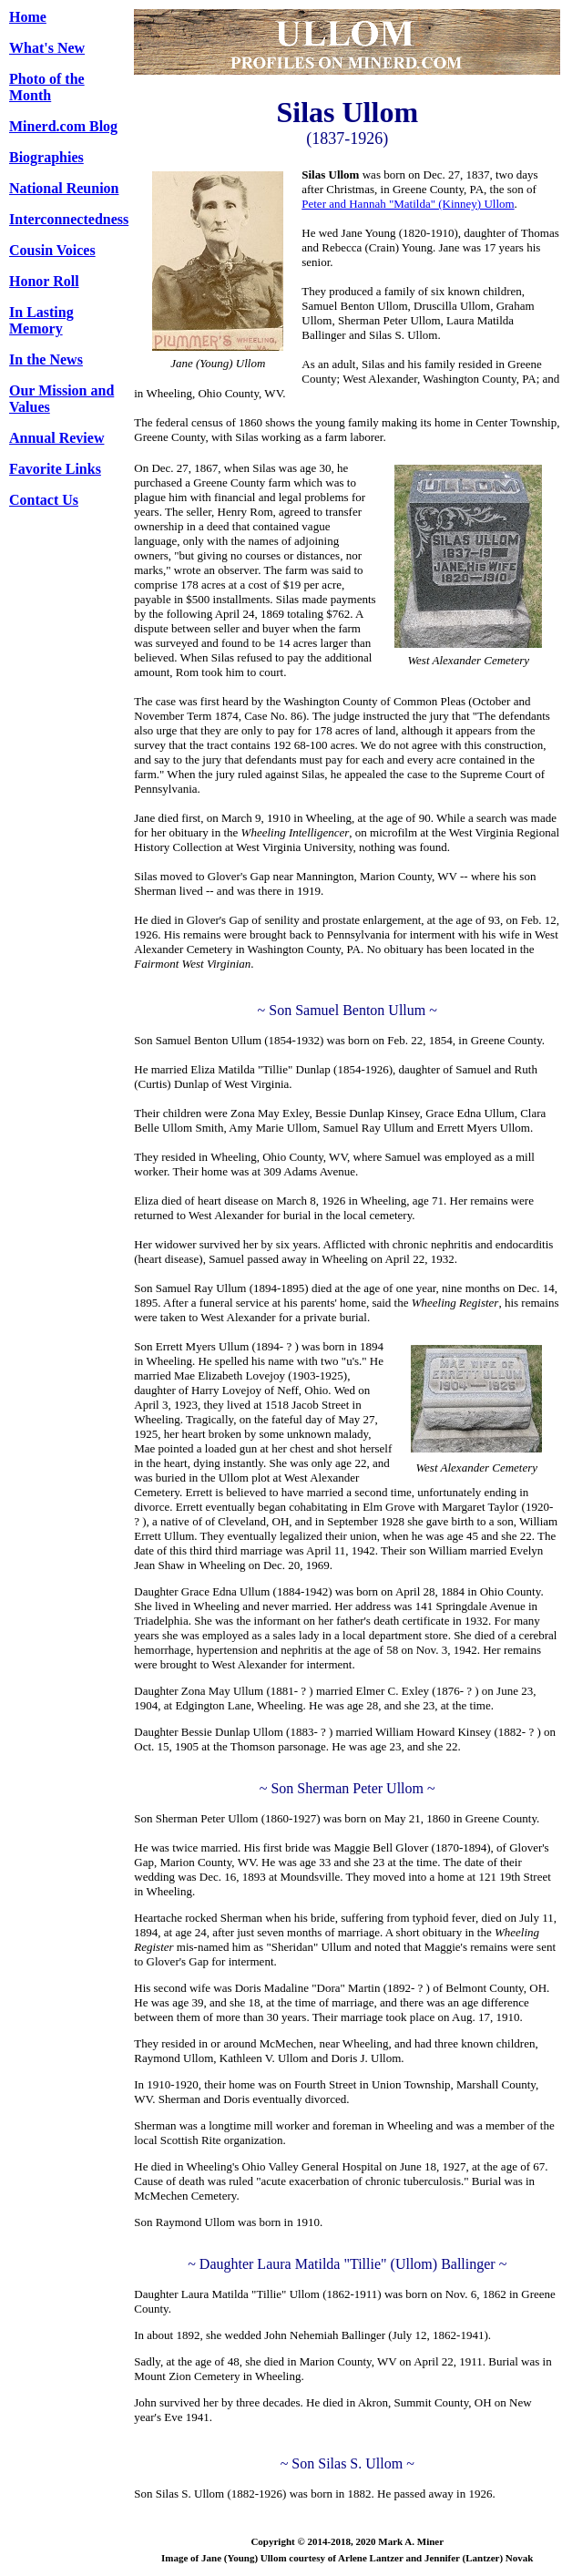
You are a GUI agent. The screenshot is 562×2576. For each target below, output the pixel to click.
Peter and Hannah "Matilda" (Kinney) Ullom (407, 203)
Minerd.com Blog (63, 126)
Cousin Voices (52, 250)
